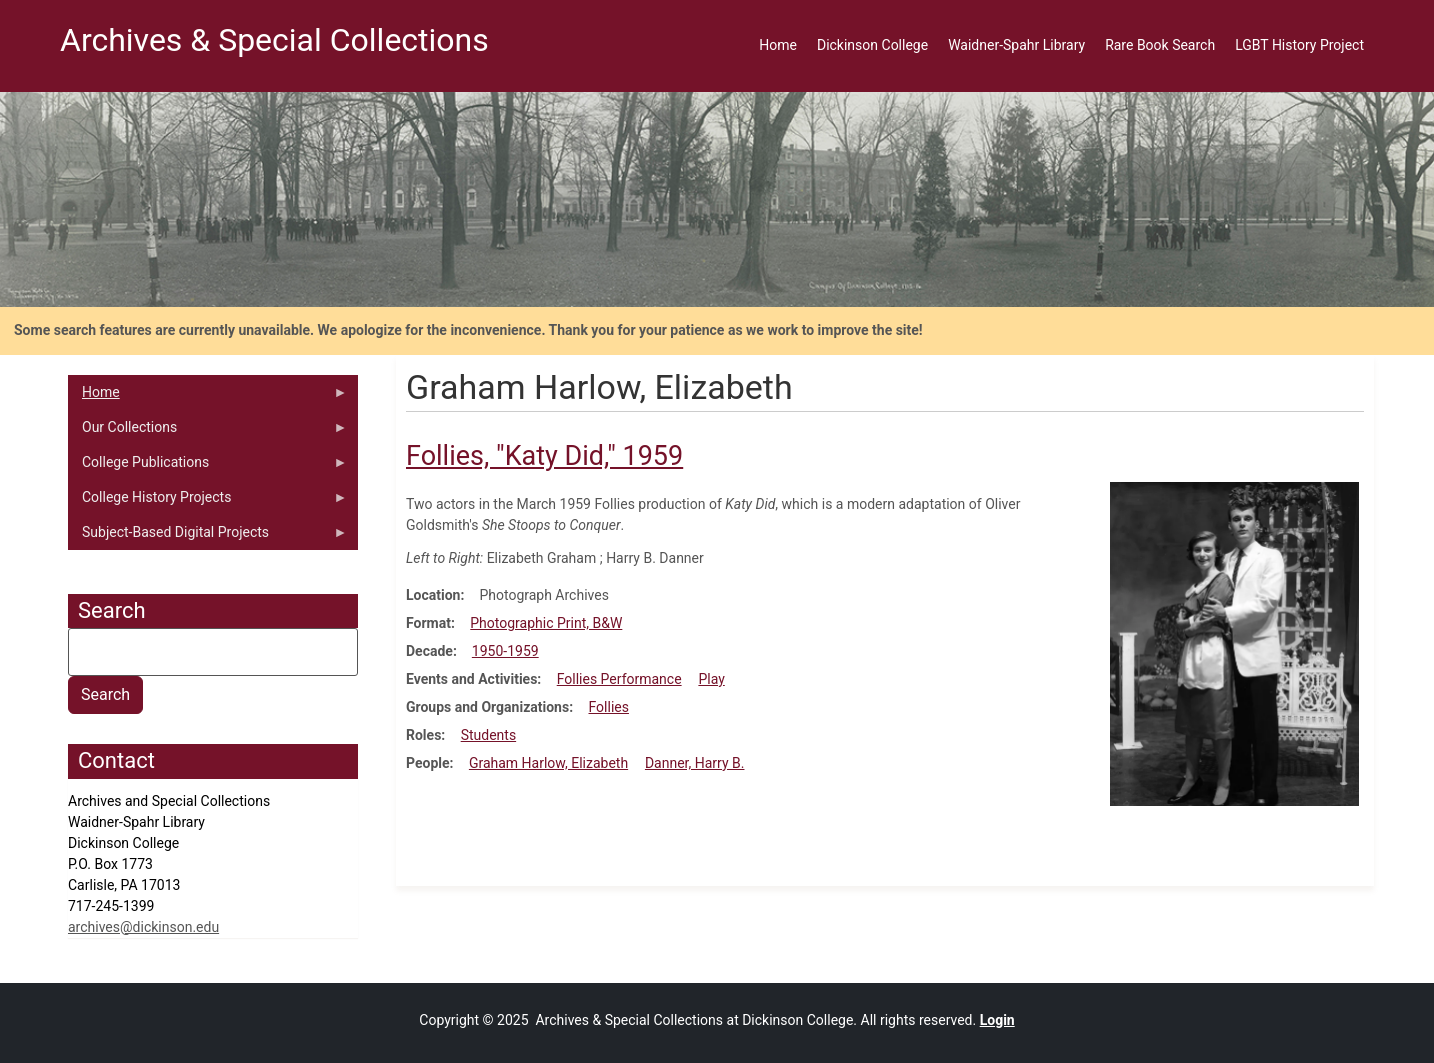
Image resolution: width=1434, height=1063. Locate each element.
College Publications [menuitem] (208, 467)
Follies (609, 707)
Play (711, 679)
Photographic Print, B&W (546, 623)
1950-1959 (505, 651)
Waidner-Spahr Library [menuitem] (1016, 45)
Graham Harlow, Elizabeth (548, 763)
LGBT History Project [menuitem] (1299, 45)
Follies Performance (619, 679)
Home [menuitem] (778, 45)
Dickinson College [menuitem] (872, 45)
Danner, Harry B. (695, 763)
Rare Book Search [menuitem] (1160, 45)
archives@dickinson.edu (143, 927)
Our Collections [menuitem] (208, 432)
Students (488, 735)
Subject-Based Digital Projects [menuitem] (208, 537)
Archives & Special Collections (274, 40)
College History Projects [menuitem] (208, 502)
